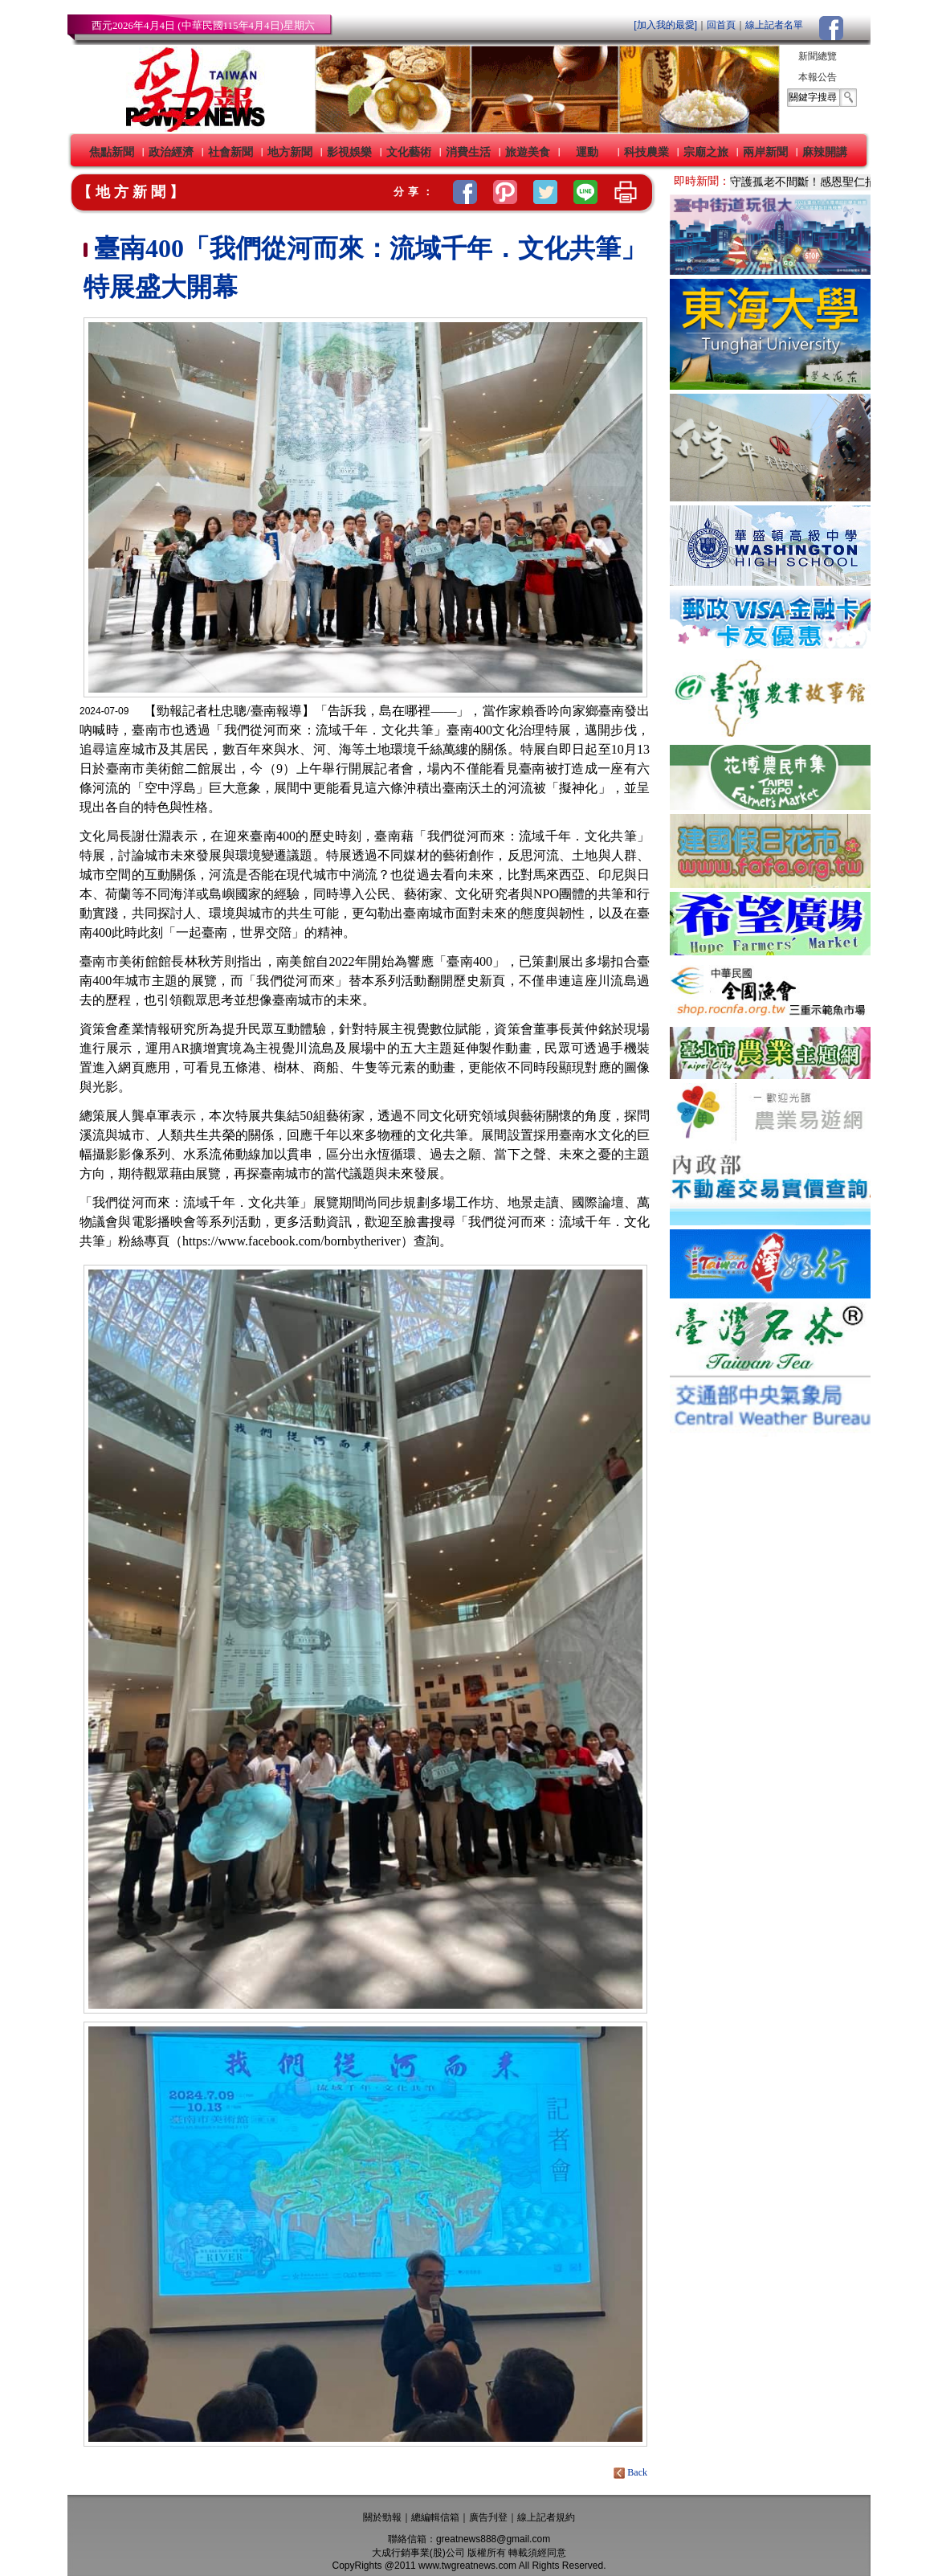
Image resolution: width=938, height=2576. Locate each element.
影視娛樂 (349, 151)
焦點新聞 (111, 151)
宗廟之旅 (705, 151)
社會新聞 (230, 151)
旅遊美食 (527, 151)
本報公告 (817, 77)
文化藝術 (408, 151)
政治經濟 (171, 151)
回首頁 (721, 25)
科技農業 (646, 151)
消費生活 (468, 151)
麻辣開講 (824, 151)
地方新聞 (289, 151)
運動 (587, 151)
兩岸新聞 (765, 151)
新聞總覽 (817, 56)
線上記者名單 (774, 25)
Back (632, 2472)
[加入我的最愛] (665, 25)
